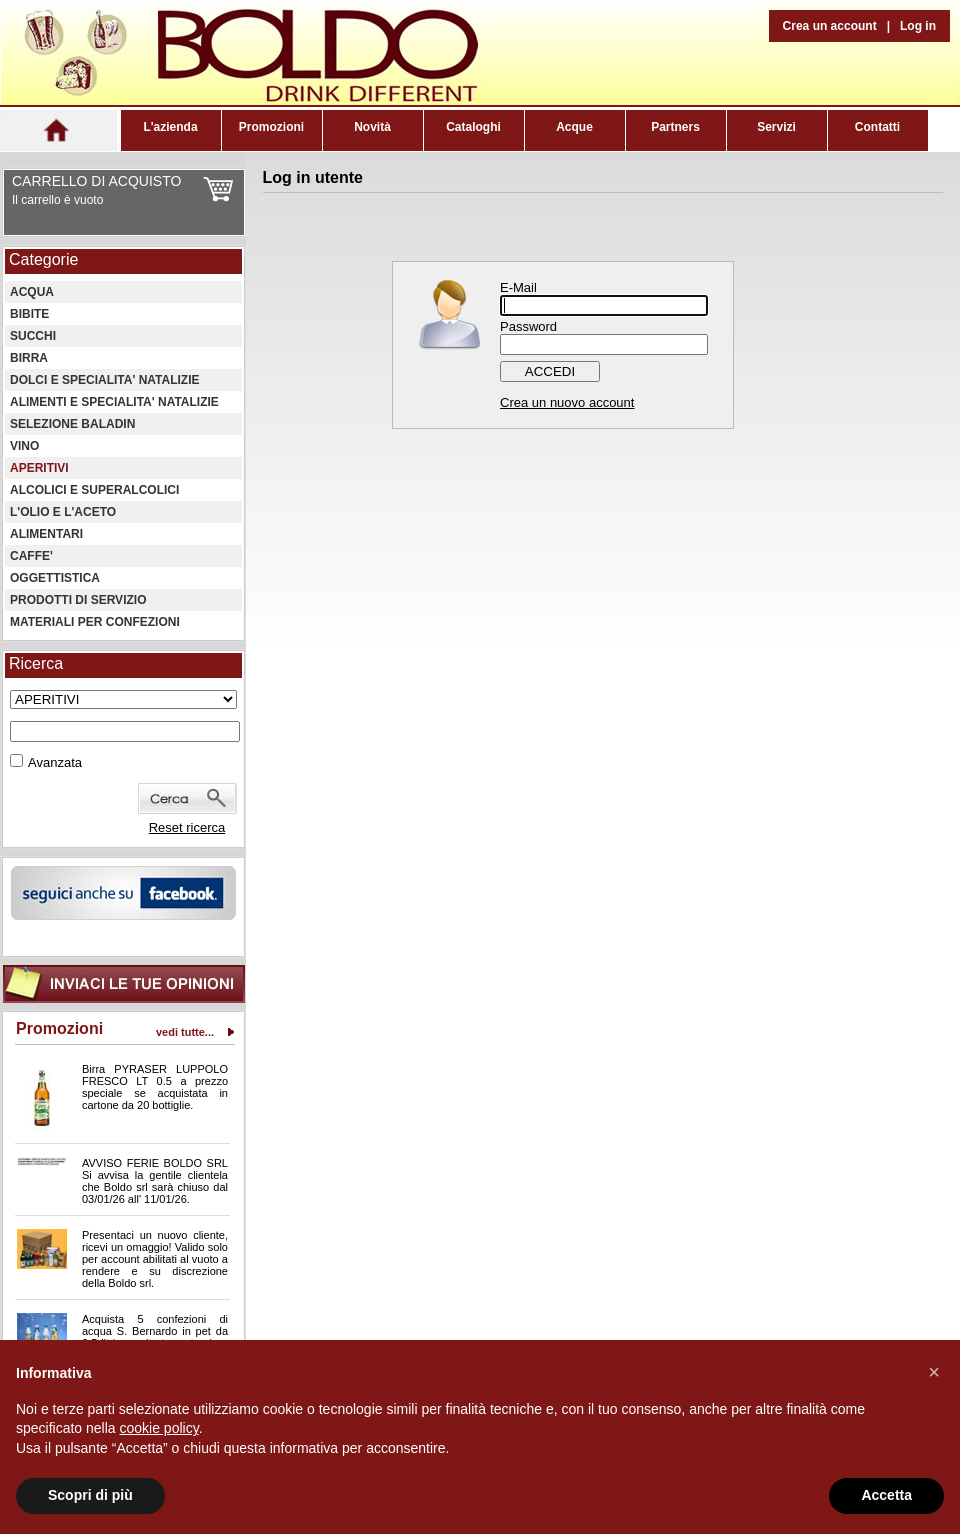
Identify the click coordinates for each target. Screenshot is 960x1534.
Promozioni (271, 127)
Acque (574, 127)
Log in (918, 26)
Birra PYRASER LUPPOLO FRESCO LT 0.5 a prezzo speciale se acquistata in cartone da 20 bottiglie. (155, 1087)
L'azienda (170, 127)
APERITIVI (39, 468)
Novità (372, 127)
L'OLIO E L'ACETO (63, 512)
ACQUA (32, 292)
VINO (24, 446)
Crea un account (830, 26)
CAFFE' (31, 556)
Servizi (776, 127)
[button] (934, 1372)
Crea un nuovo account (567, 402)
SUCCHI (33, 336)
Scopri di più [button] (90, 1495)
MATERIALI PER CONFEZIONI (95, 622)
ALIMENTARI (46, 534)
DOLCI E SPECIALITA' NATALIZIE (105, 380)
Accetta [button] (886, 1495)
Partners (675, 127)
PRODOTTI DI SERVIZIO (78, 600)
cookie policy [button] (159, 1428)
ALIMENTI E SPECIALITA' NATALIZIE (114, 402)
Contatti (877, 127)
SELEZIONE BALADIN (72, 424)
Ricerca (36, 663)
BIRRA (29, 358)
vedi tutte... (185, 1032)
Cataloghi (473, 127)
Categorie (43, 259)
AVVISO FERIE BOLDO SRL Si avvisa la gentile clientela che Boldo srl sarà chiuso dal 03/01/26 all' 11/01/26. (155, 1181)
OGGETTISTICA (55, 578)
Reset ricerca (187, 827)
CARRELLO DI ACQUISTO (96, 181)
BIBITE (29, 314)
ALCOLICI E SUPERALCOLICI (94, 490)
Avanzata (55, 762)
